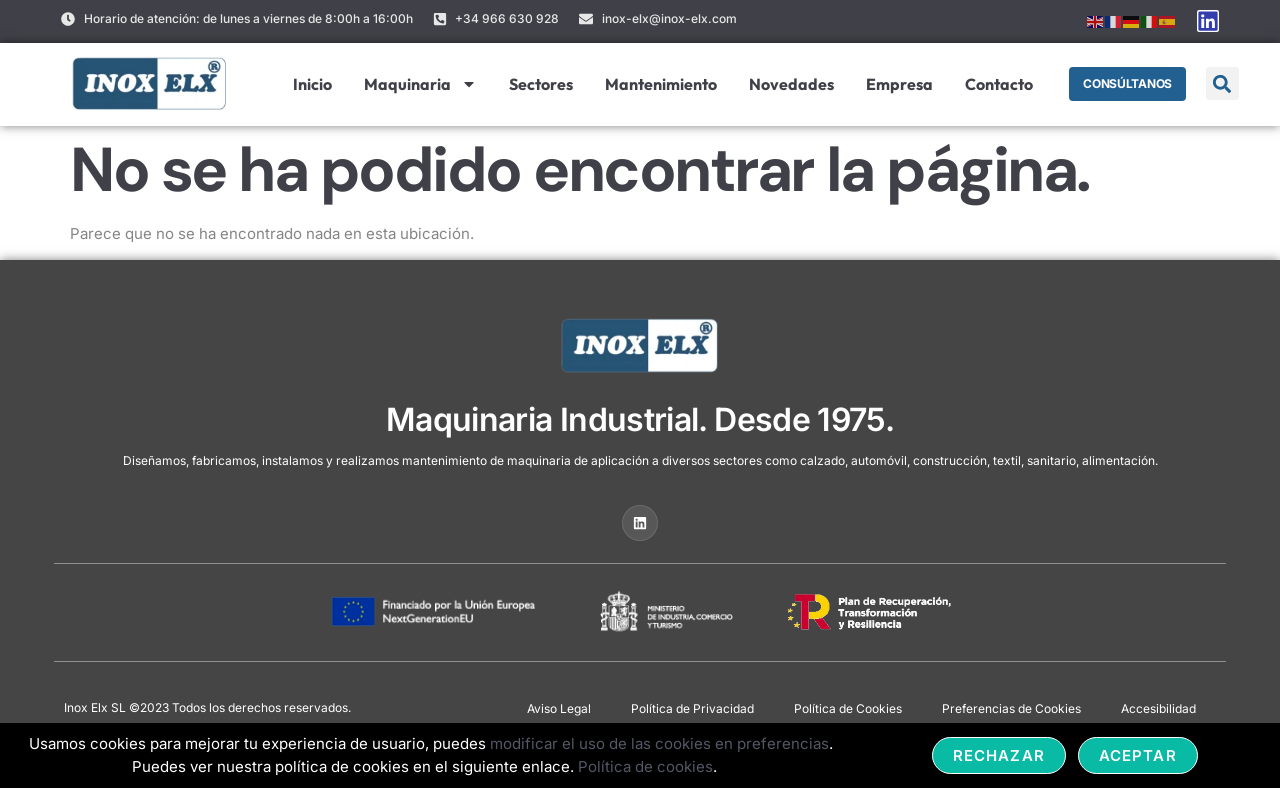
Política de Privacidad (692, 708)
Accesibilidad (1158, 708)
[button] (1222, 83)
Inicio (308, 84)
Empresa (895, 84)
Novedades (787, 84)
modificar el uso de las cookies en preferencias (659, 743)
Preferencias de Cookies (1011, 708)
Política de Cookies (848, 708)
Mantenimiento (657, 84)
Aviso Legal (559, 708)
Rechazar (999, 755)
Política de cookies (645, 766)
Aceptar (1138, 755)
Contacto (995, 84)
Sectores (537, 84)
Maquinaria (416, 84)
